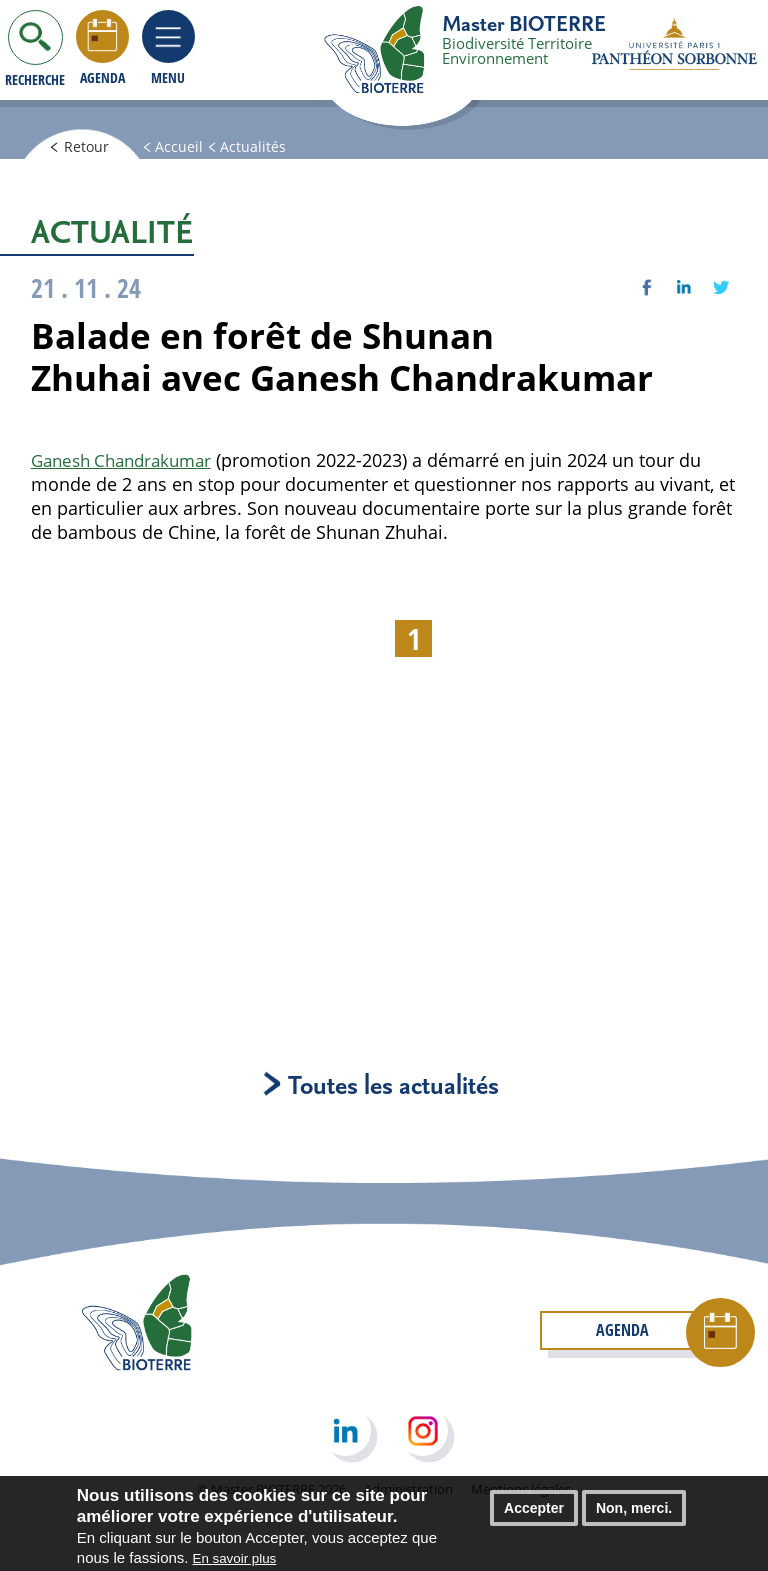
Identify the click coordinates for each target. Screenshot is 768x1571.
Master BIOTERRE (524, 22)
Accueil (193, 148)
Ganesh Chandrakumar (128, 460)
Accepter (534, 1508)
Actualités (270, 148)
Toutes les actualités (384, 1086)
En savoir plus (235, 1558)
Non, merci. (634, 1508)
